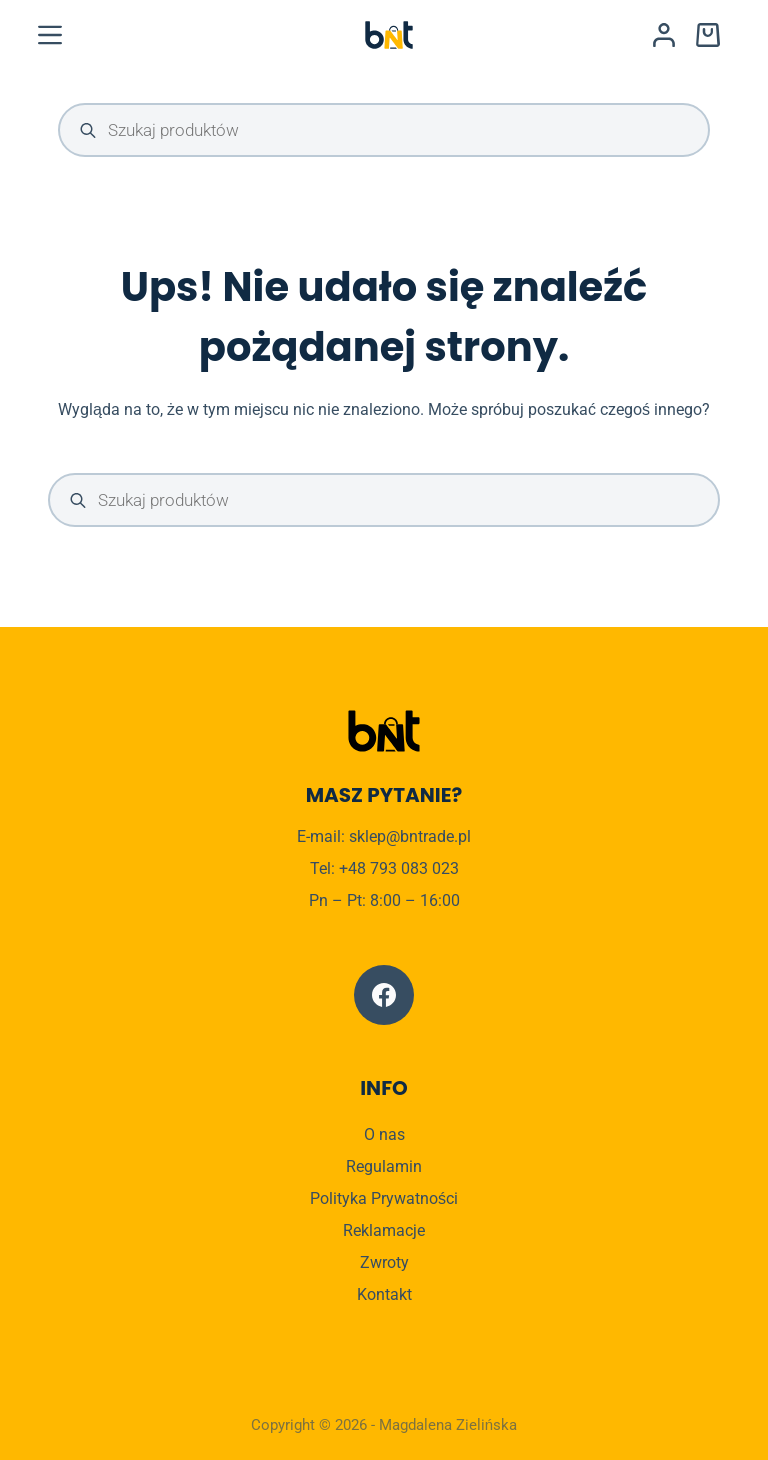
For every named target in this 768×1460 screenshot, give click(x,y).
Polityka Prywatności (384, 1198)
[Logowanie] (664, 35)
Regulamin (384, 1166)
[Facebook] (384, 995)
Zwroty (384, 1262)
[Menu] (50, 35)
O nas (384, 1134)
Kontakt (384, 1294)
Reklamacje (384, 1230)
